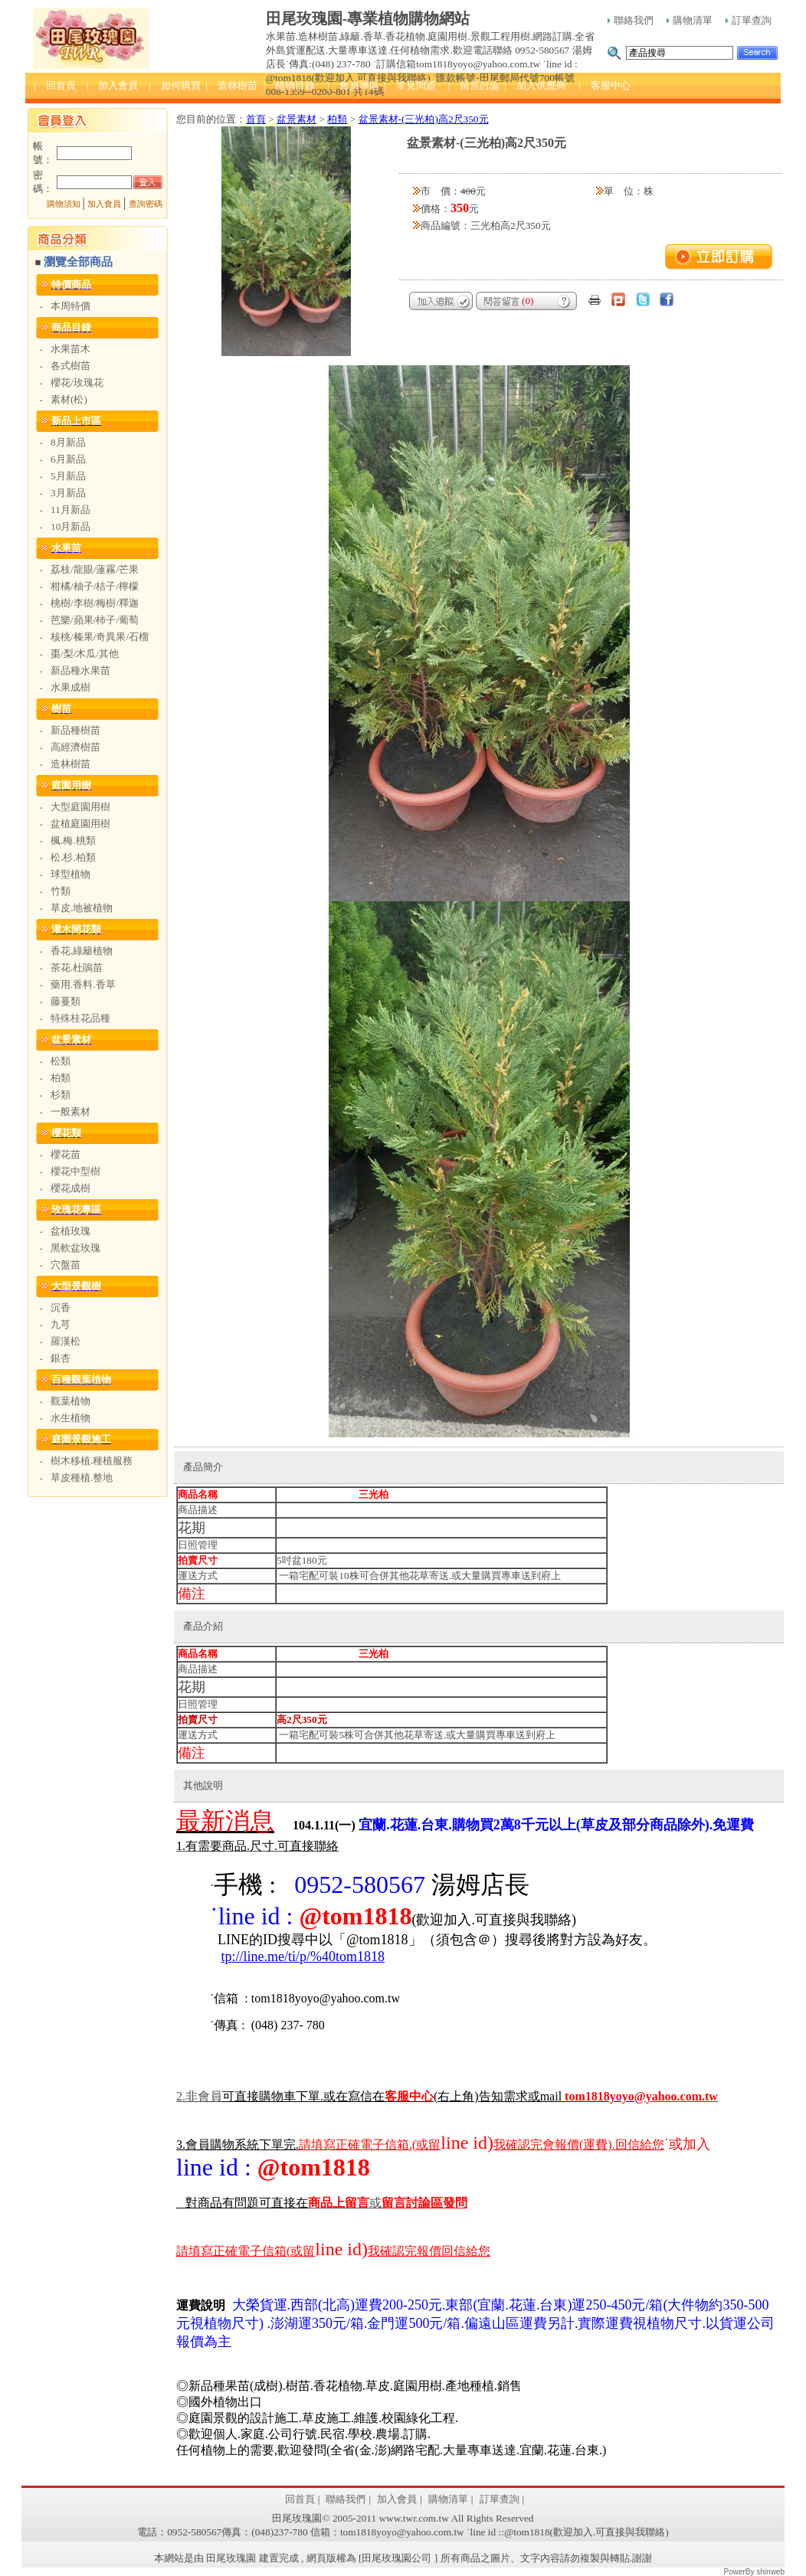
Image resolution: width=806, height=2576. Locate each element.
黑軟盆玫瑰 (75, 1248)
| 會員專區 (353, 85)
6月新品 (68, 459)
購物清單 (690, 20)
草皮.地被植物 (82, 908)
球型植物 (70, 874)
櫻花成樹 (70, 1188)
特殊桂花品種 (80, 1018)
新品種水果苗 (80, 670)
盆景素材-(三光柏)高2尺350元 (424, 119)
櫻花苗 (65, 1154)
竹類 (60, 891)
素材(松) (69, 399)
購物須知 (63, 204)
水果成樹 (70, 687)
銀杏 (60, 1358)
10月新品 (70, 526)
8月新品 (68, 442)
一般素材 (70, 1111)
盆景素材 (296, 119)
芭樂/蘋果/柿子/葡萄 (95, 620)
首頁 (256, 119)
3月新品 (68, 493)
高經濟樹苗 (75, 747)
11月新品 (70, 509)
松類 (60, 1061)
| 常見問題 (410, 85)
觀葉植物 (70, 1401)
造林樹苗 (70, 764)
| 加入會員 (113, 85)
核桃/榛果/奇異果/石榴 (100, 636)
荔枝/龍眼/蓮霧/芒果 (95, 569)
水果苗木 (70, 349)
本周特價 (70, 306)
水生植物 (70, 1418)
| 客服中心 (604, 85)
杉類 (60, 1094)
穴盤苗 (65, 1264)
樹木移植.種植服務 (92, 1460)
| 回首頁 (55, 85)
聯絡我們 (631, 20)
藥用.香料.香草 (83, 984)
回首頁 (300, 2499)
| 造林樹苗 (231, 85)
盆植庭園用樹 (80, 823)
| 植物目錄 (290, 85)
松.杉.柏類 (73, 857)
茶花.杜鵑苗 (77, 967)
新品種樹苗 (75, 730)
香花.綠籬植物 (82, 950)
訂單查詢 (749, 20)
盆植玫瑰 (70, 1231)
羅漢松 (65, 1341)
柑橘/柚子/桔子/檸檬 (95, 586)
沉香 (60, 1307)
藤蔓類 (65, 1001)
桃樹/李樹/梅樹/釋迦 (95, 603)
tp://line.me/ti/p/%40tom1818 (303, 1956)
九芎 (60, 1324)
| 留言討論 (474, 85)
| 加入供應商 (535, 85)
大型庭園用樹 (80, 806)
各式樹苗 (70, 365)
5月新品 (68, 476)
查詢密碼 (145, 204)
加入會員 (104, 204)
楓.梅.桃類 (73, 840)
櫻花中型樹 (75, 1171)
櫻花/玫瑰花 (77, 382)
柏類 (60, 1078)
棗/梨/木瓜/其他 (85, 653)
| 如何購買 (175, 85)
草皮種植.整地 (82, 1477)
